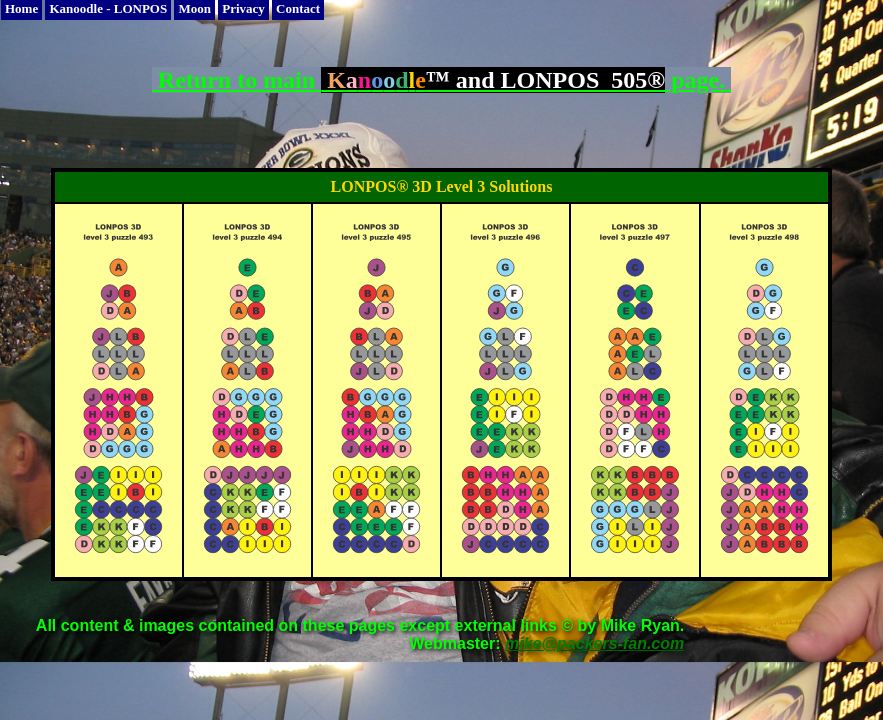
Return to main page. (441, 80)
